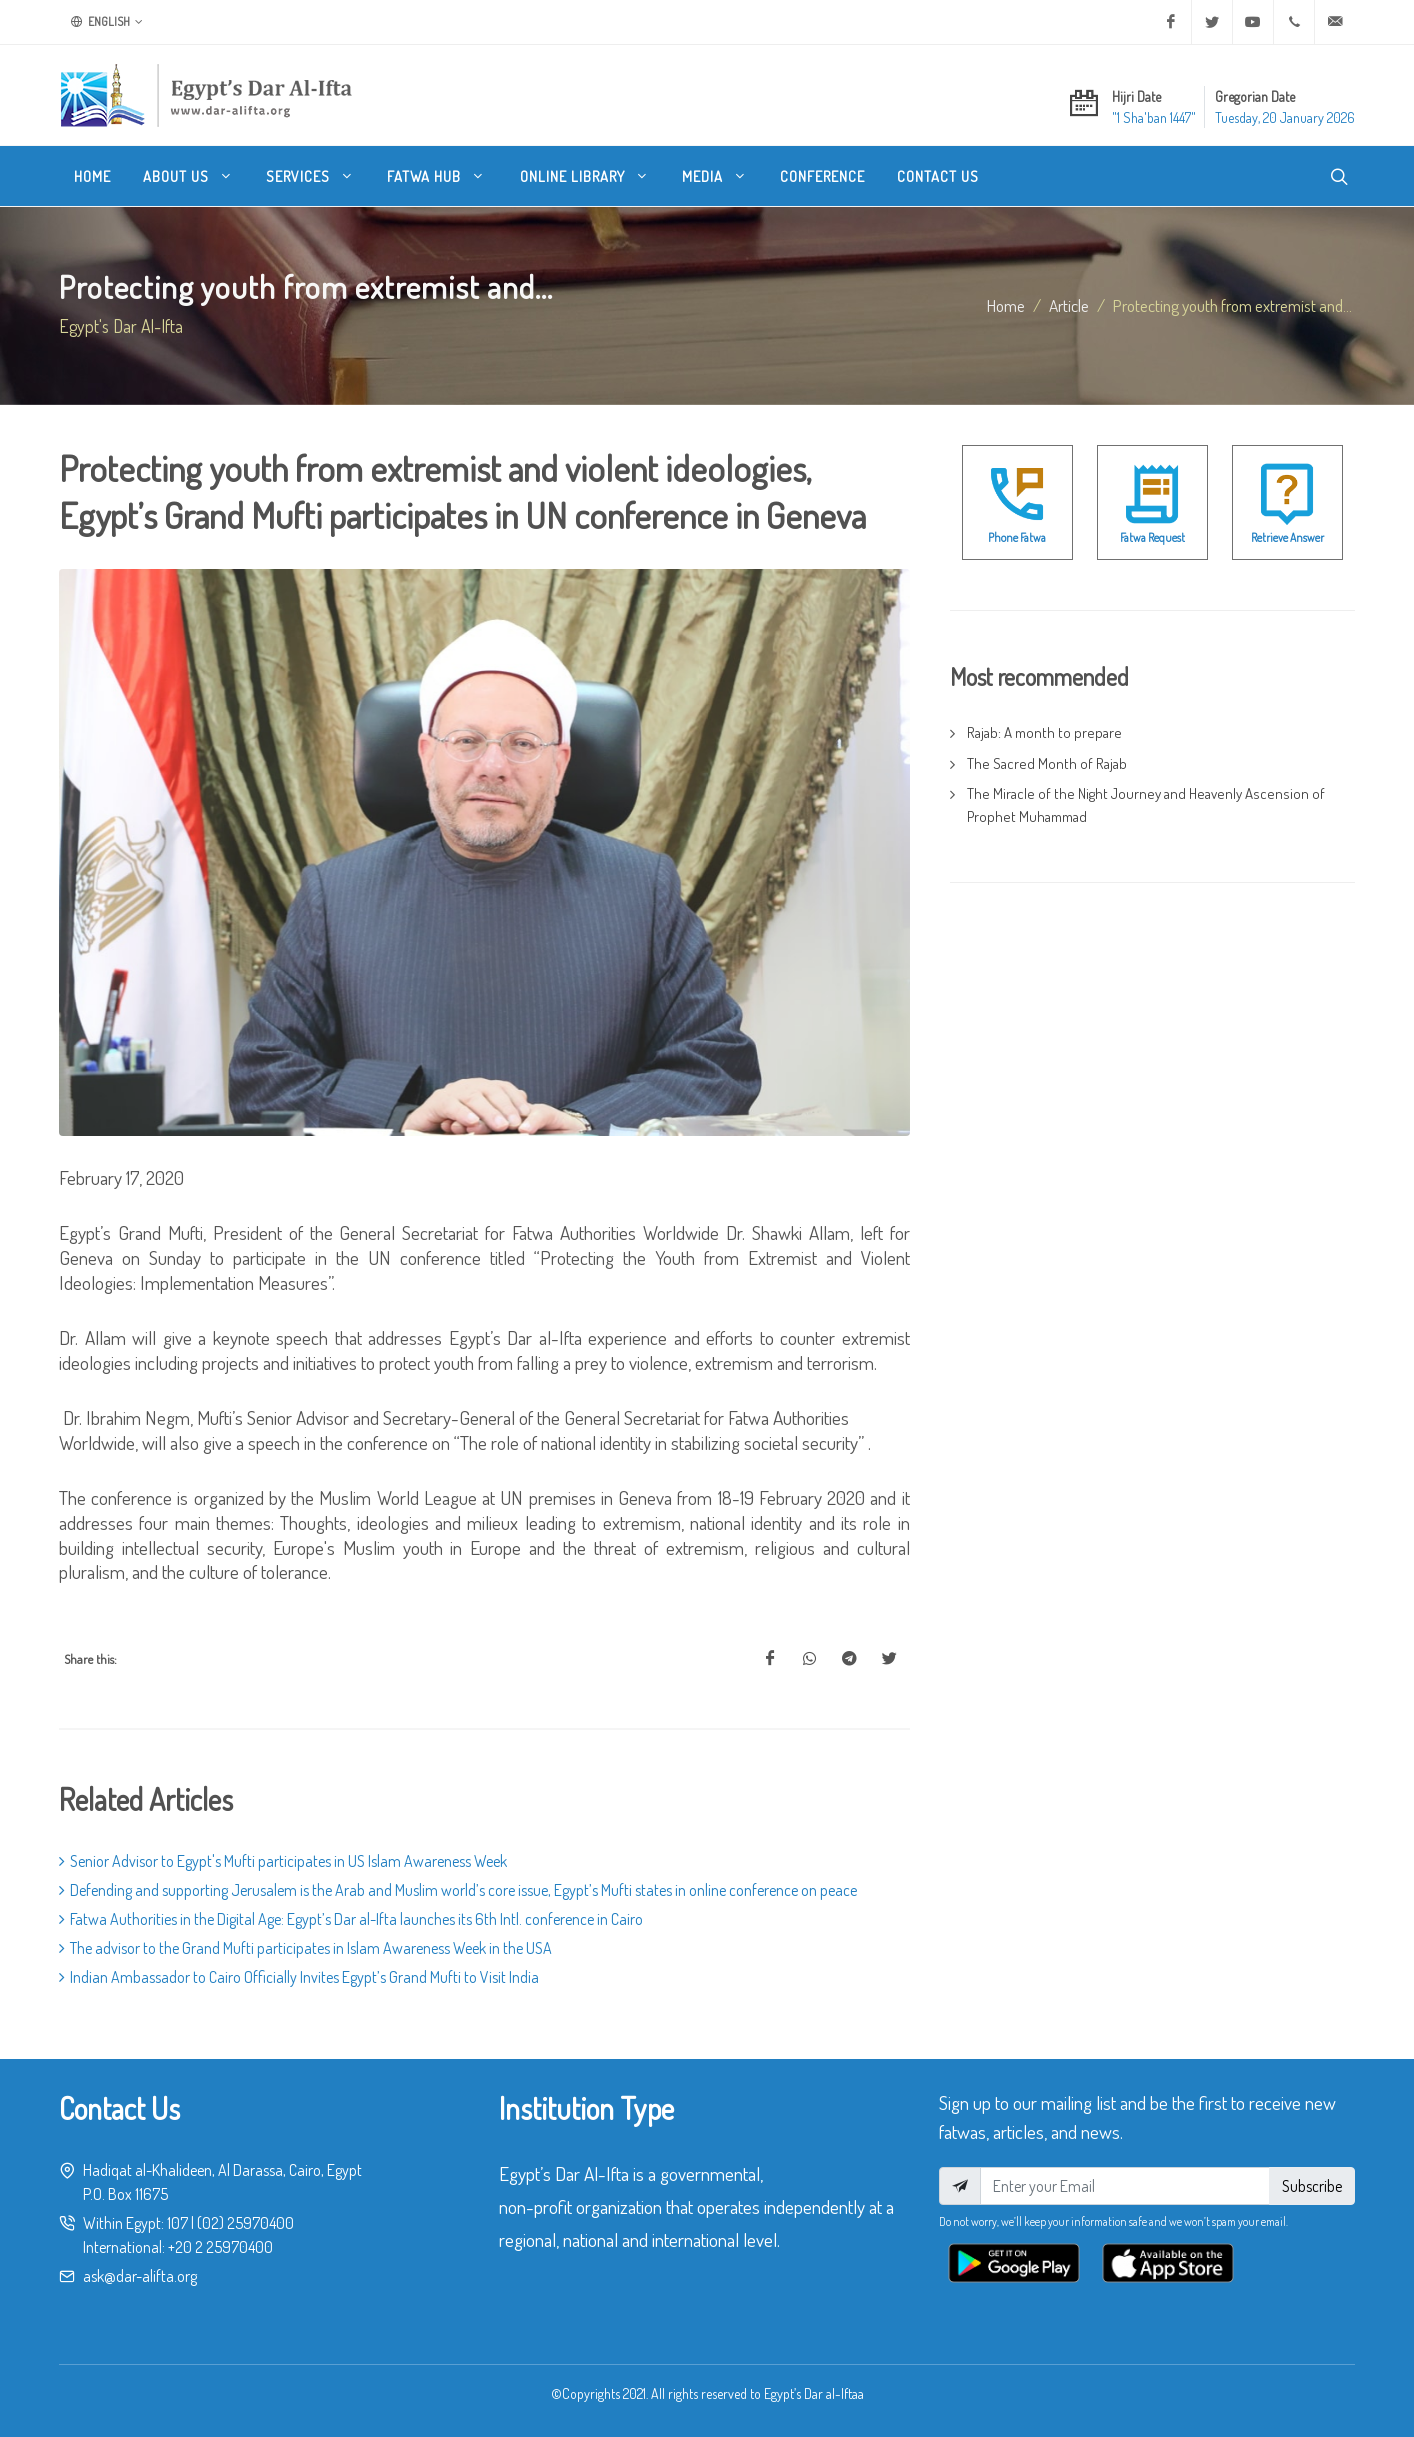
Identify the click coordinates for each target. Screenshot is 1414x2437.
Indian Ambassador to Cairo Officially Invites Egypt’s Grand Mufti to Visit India (299, 1977)
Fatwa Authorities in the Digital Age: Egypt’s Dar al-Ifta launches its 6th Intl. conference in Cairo (351, 1919)
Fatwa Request (1152, 537)
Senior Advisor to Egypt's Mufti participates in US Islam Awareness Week (283, 1861)
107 (177, 2223)
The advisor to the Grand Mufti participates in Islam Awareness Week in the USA (305, 1948)
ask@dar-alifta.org (140, 2276)
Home (1006, 305)
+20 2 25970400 (220, 2247)
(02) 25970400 (245, 2223)
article (1069, 305)
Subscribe (1312, 2186)
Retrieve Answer (1287, 537)
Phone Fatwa (1017, 537)
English (107, 22)
